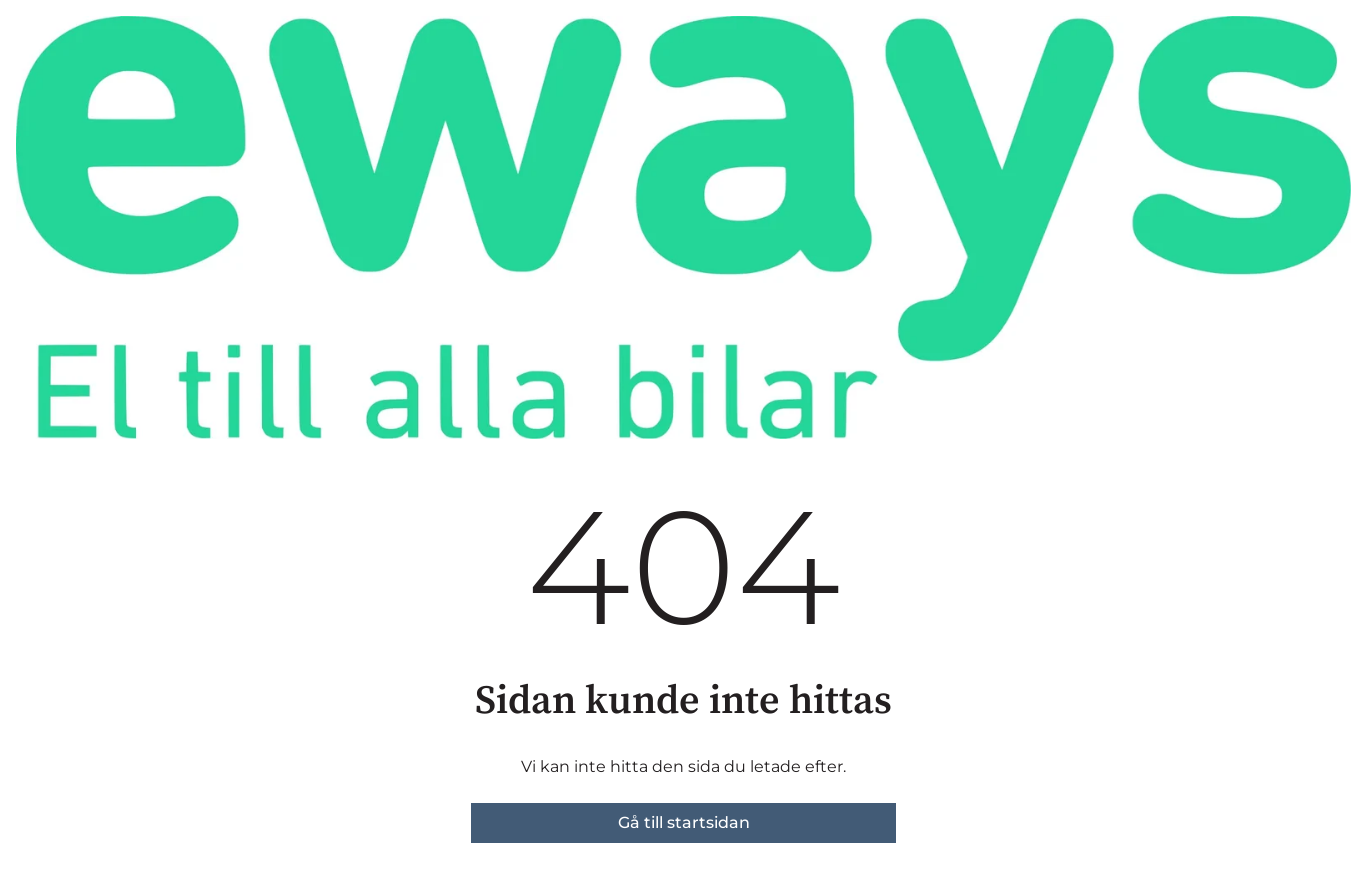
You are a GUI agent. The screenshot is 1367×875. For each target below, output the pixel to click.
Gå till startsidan (684, 822)
